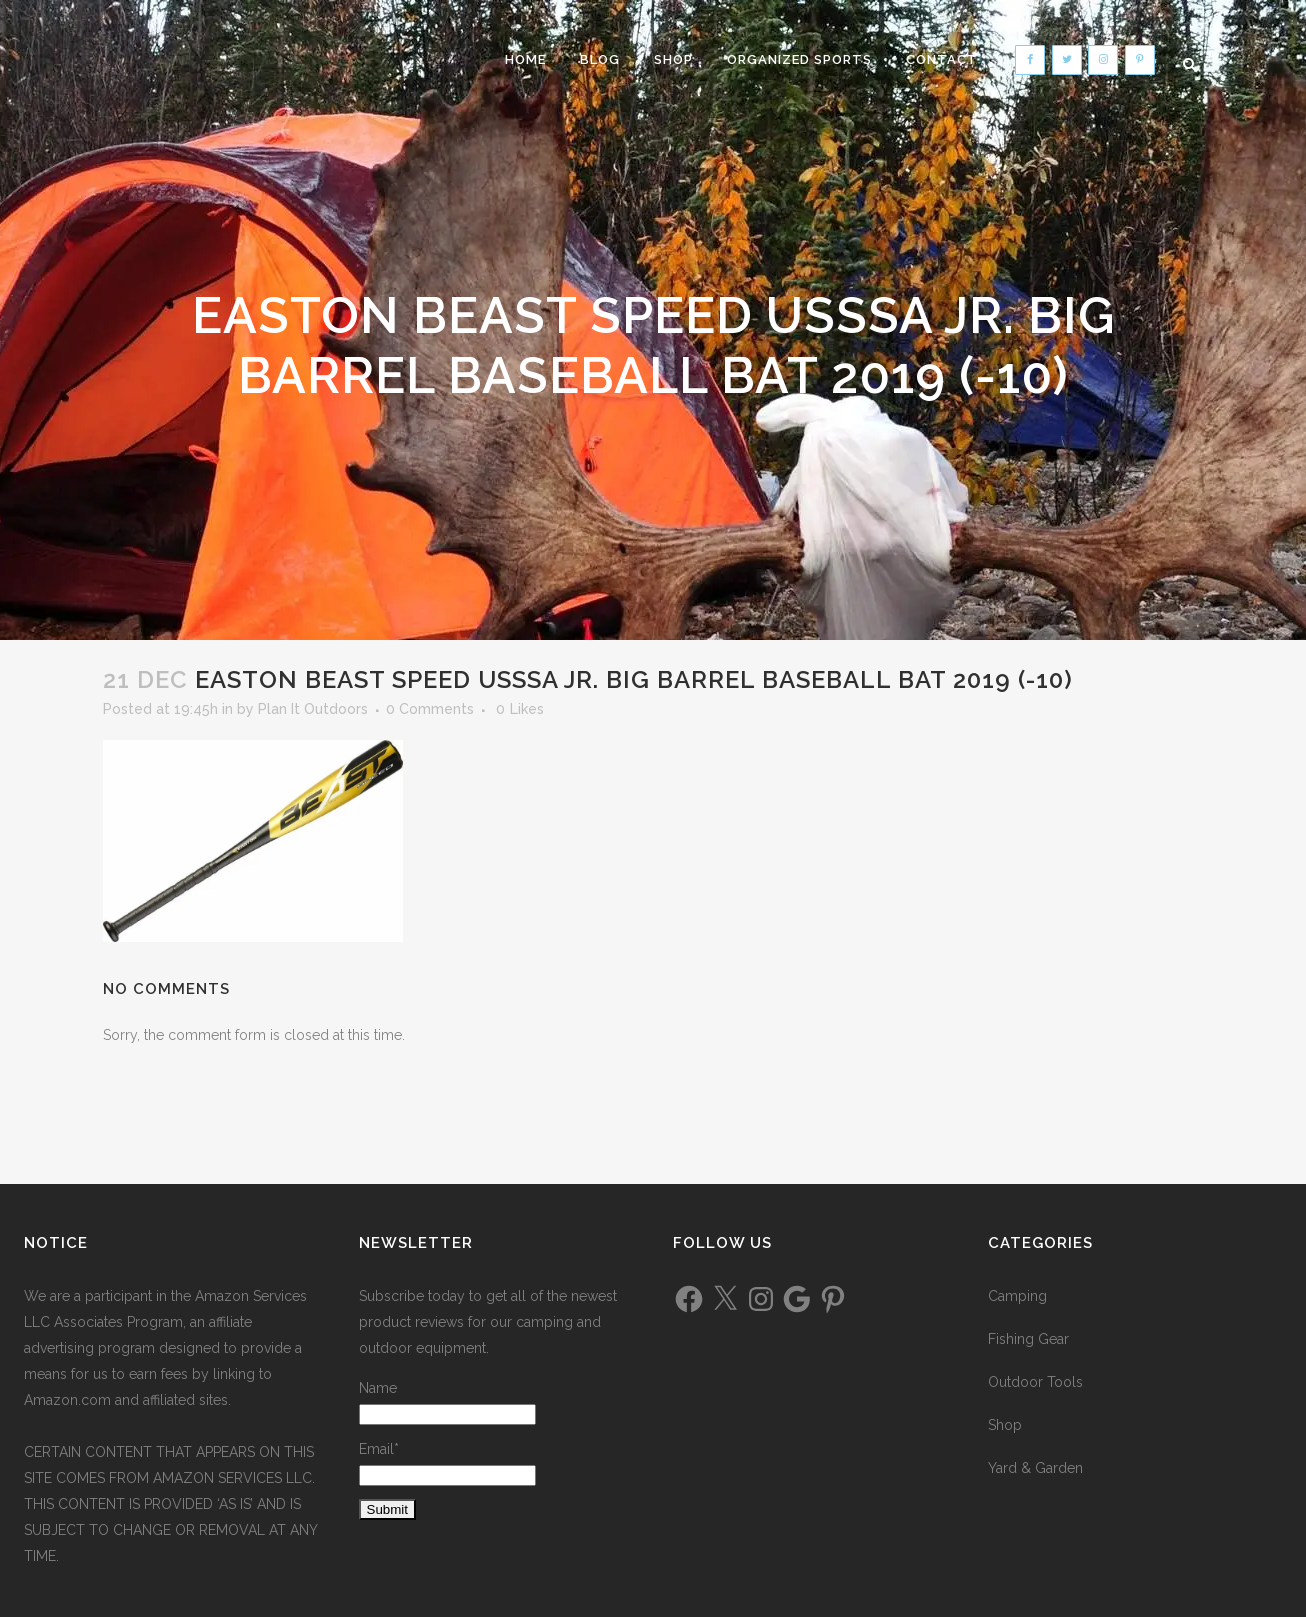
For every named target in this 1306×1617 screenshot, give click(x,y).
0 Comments (430, 709)
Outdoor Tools (1035, 1382)
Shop (1005, 1425)
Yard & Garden (1035, 1468)
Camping (1017, 1296)
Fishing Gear (1028, 1339)
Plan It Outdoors (313, 709)
